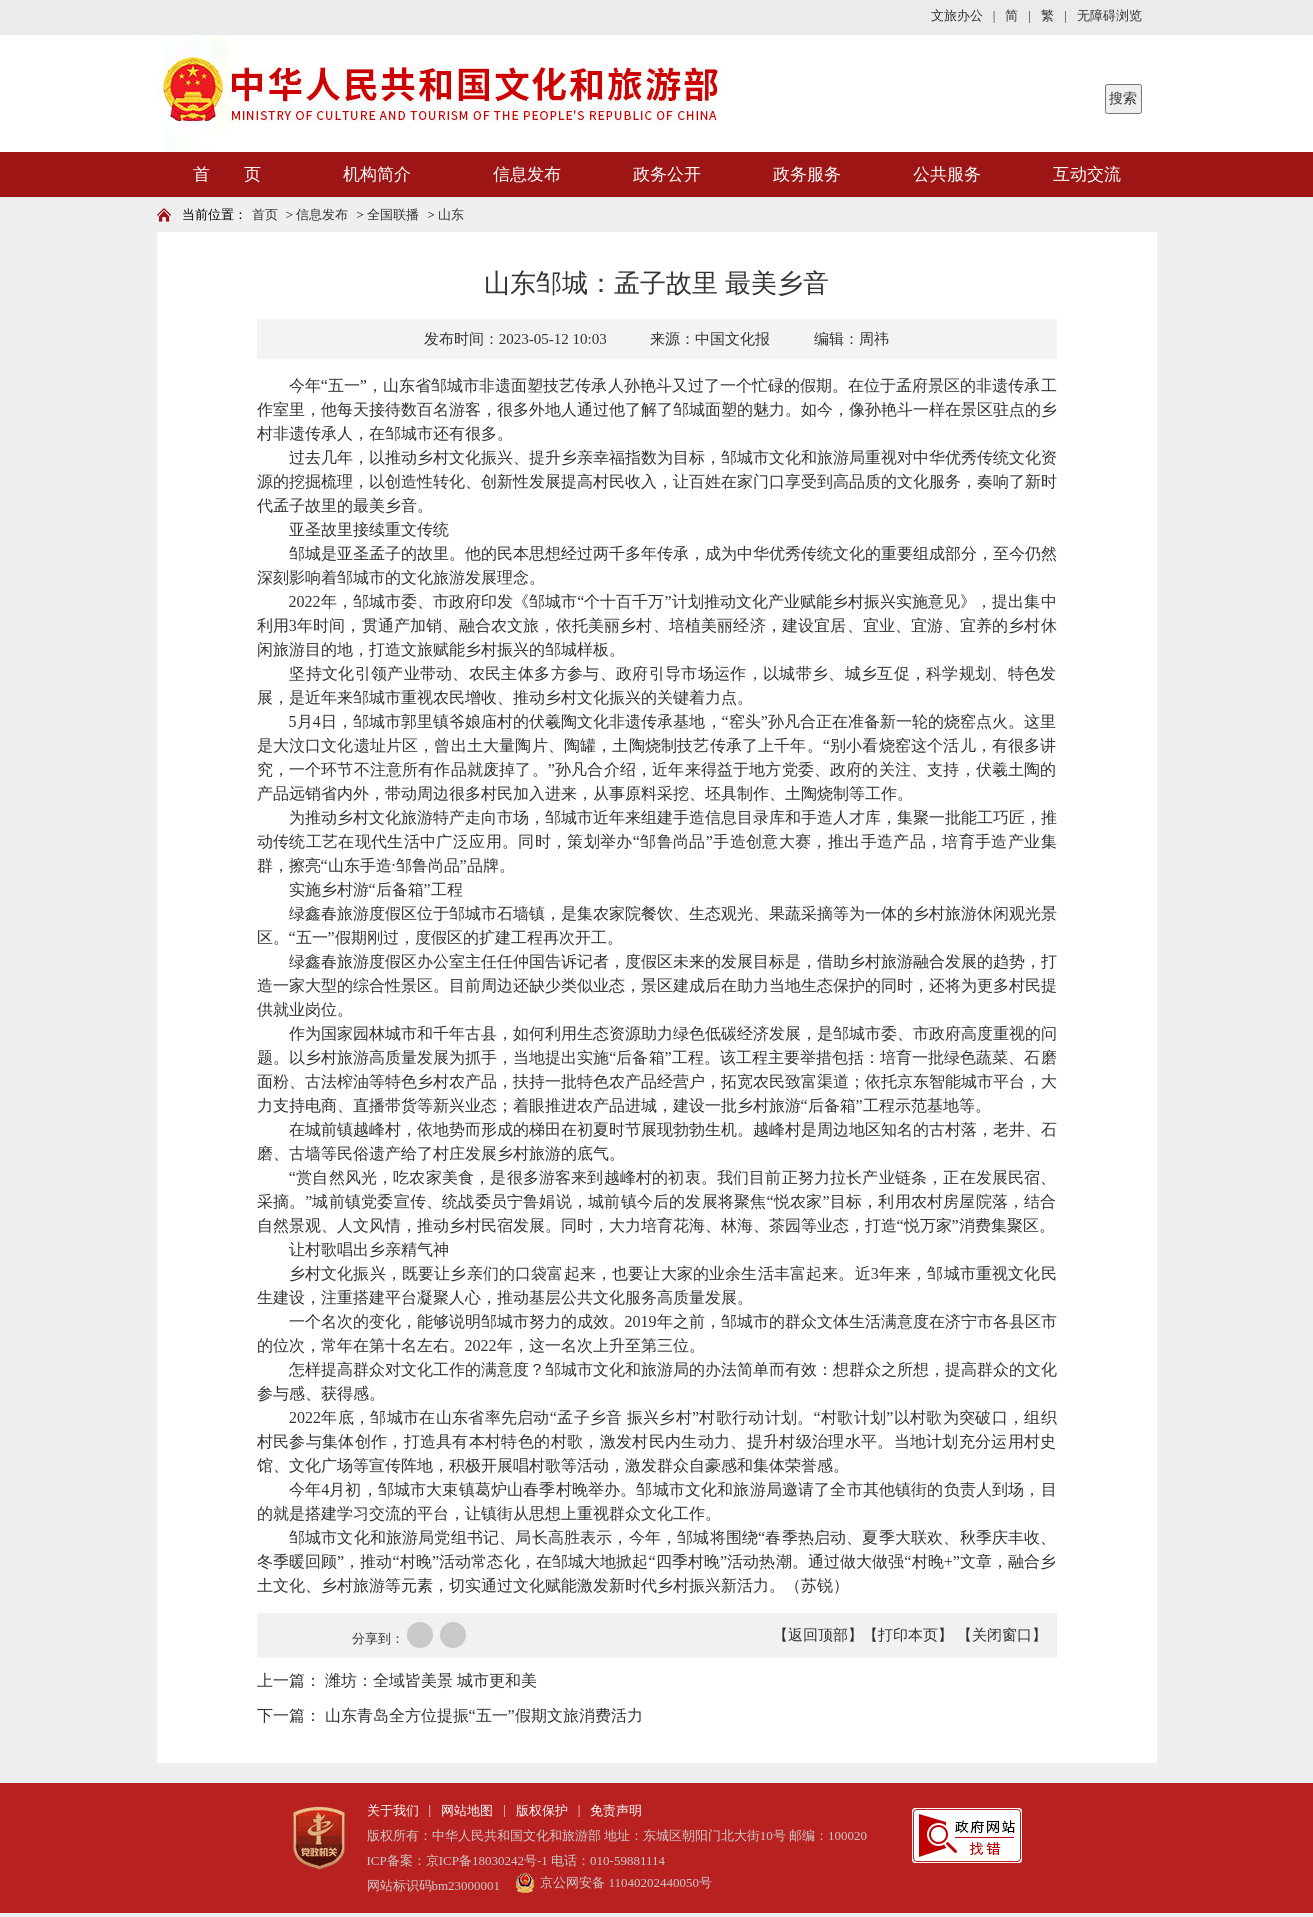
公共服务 (947, 174)
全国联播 (393, 214)
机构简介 (377, 174)
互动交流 (1087, 174)
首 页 (227, 174)
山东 (451, 214)
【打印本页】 (908, 1635)
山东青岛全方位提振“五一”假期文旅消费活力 (484, 1715)
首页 (265, 214)
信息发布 (527, 174)
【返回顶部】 (818, 1635)
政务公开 (667, 174)
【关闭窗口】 (1002, 1635)
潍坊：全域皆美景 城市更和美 (431, 1680)
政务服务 (807, 174)
